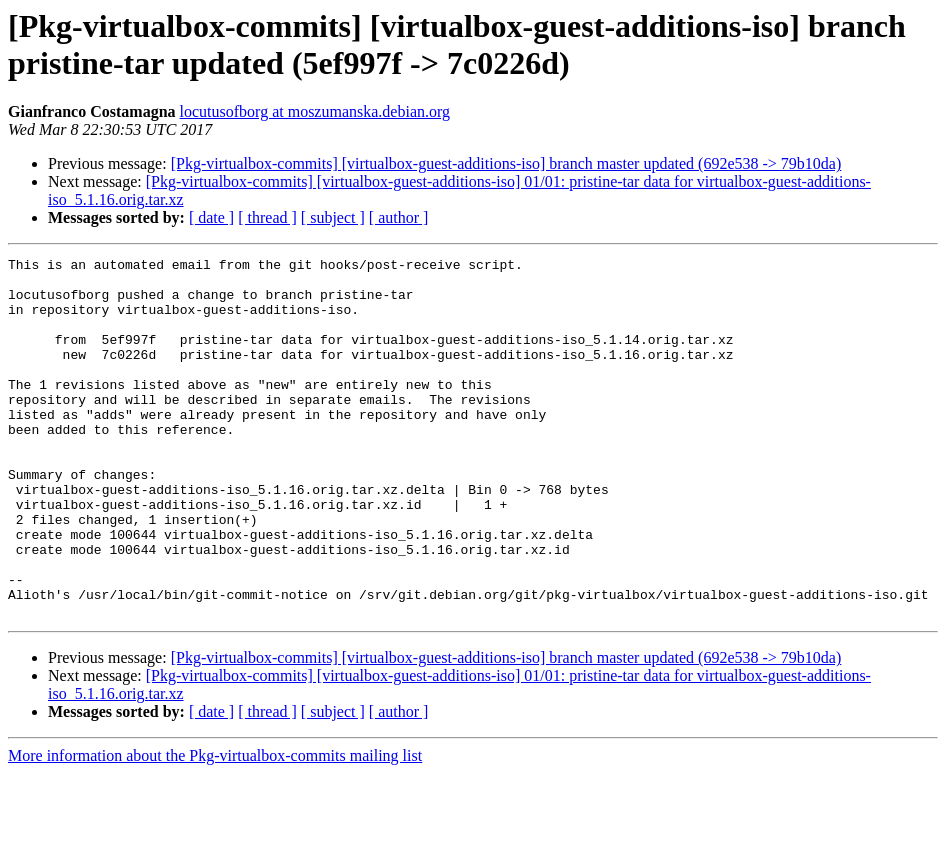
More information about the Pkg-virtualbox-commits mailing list (215, 827)
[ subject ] (333, 217)
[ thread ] (267, 217)
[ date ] (211, 217)
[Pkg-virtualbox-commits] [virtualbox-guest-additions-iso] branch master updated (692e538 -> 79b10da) (506, 163)
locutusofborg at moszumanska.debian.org (315, 111)
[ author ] (399, 217)
